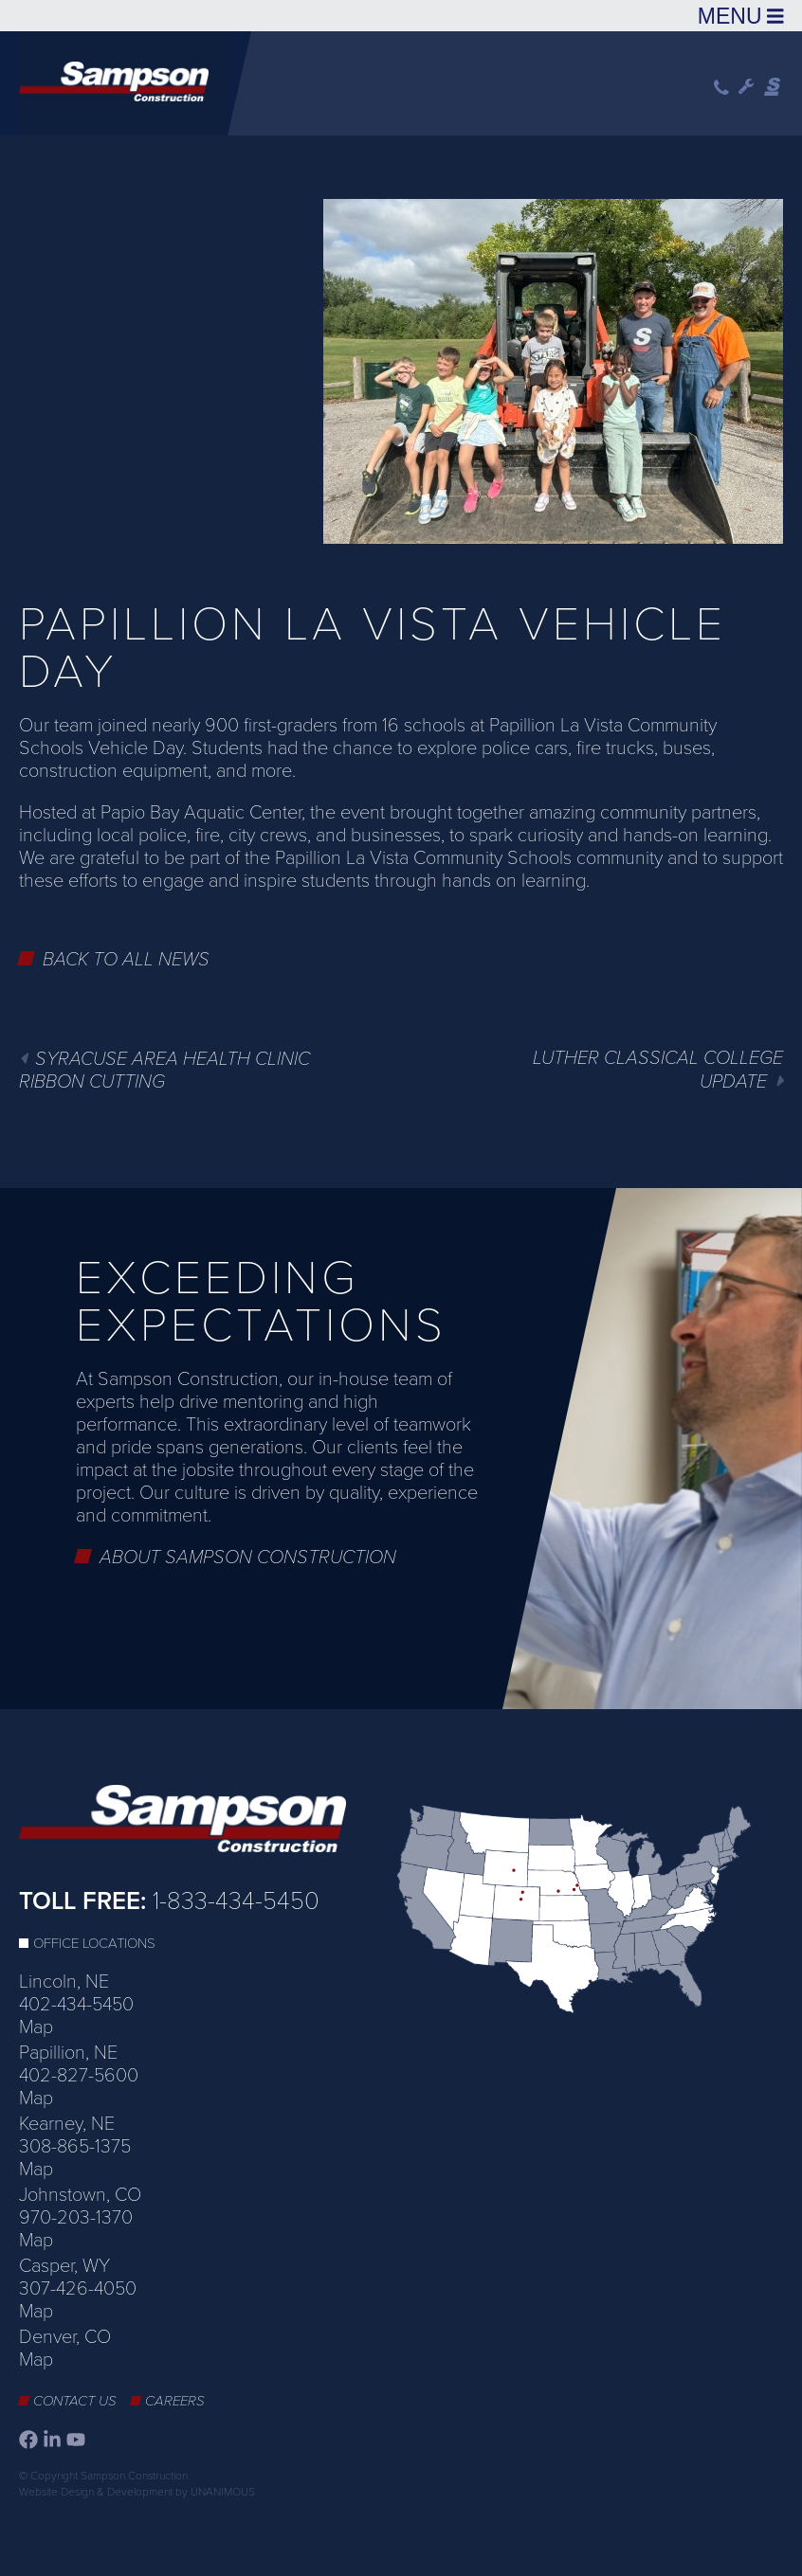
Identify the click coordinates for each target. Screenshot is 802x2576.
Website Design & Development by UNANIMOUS (137, 2491)
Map (36, 2027)
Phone (721, 87)
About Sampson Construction (248, 1557)
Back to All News (126, 959)
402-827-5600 (78, 2075)
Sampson (773, 87)
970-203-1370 (76, 2218)
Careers (175, 2400)
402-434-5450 (76, 2004)
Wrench (746, 87)
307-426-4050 (78, 2289)
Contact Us (75, 2400)
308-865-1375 (75, 2146)
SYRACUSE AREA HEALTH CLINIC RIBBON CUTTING (164, 1070)
